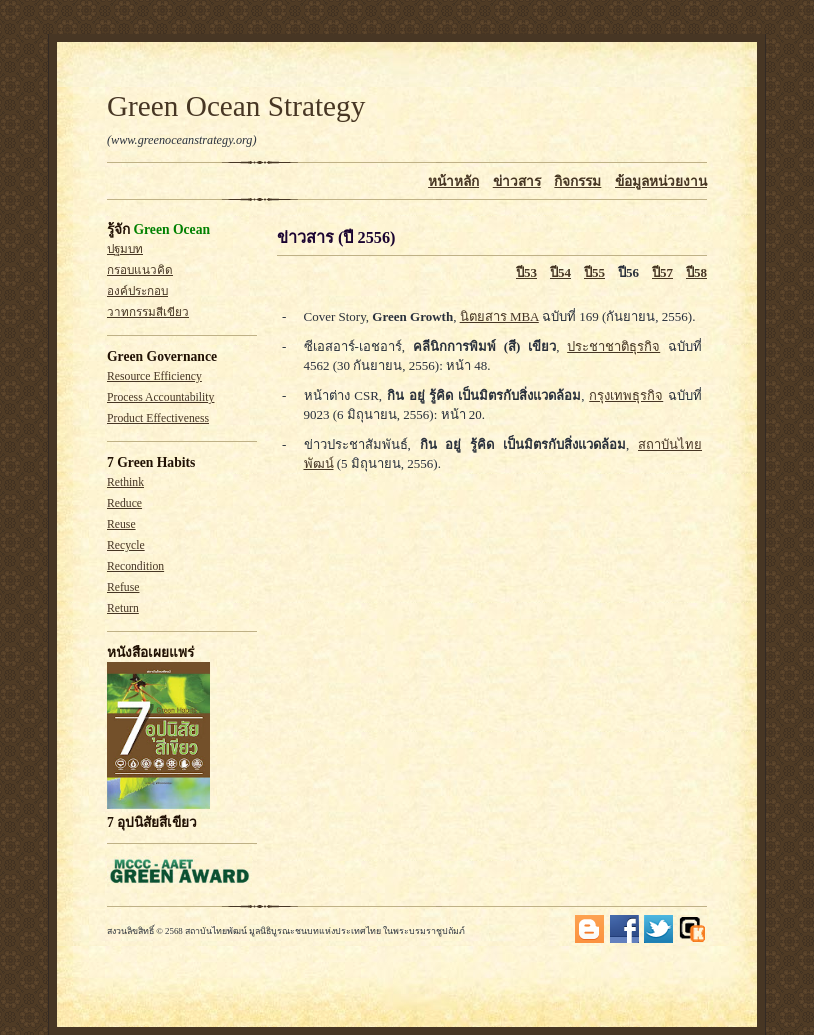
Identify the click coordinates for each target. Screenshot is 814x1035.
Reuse (121, 524)
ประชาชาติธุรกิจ (613, 346)
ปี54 (560, 272)
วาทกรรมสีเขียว (148, 312)
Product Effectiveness (158, 418)
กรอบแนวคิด (140, 270)
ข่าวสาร (517, 181)
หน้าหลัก (453, 181)
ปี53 (526, 272)
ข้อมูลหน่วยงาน (661, 181)
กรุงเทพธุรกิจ (626, 395)
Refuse (123, 587)
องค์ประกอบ (137, 291)
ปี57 (662, 272)
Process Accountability (160, 397)
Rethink (125, 482)
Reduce (124, 503)
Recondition (135, 566)
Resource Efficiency (154, 376)
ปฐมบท (125, 249)
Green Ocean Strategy (236, 106)
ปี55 (594, 272)
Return (123, 608)
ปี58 (696, 272)
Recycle (126, 545)
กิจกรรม (577, 181)
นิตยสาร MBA (499, 316)
